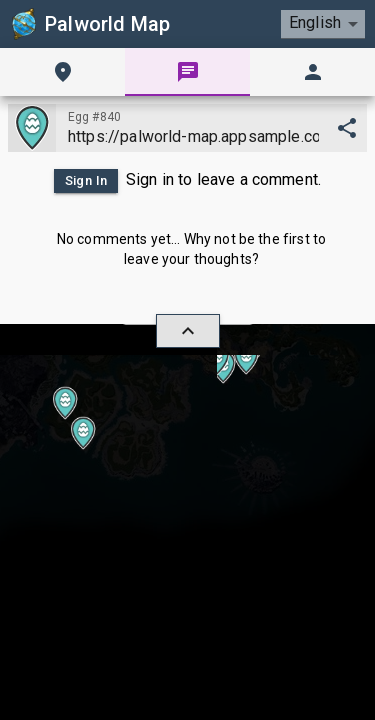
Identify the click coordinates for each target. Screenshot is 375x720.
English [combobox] (315, 22)
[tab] (62, 72)
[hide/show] (188, 331)
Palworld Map (89, 24)
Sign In (86, 181)
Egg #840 (94, 117)
